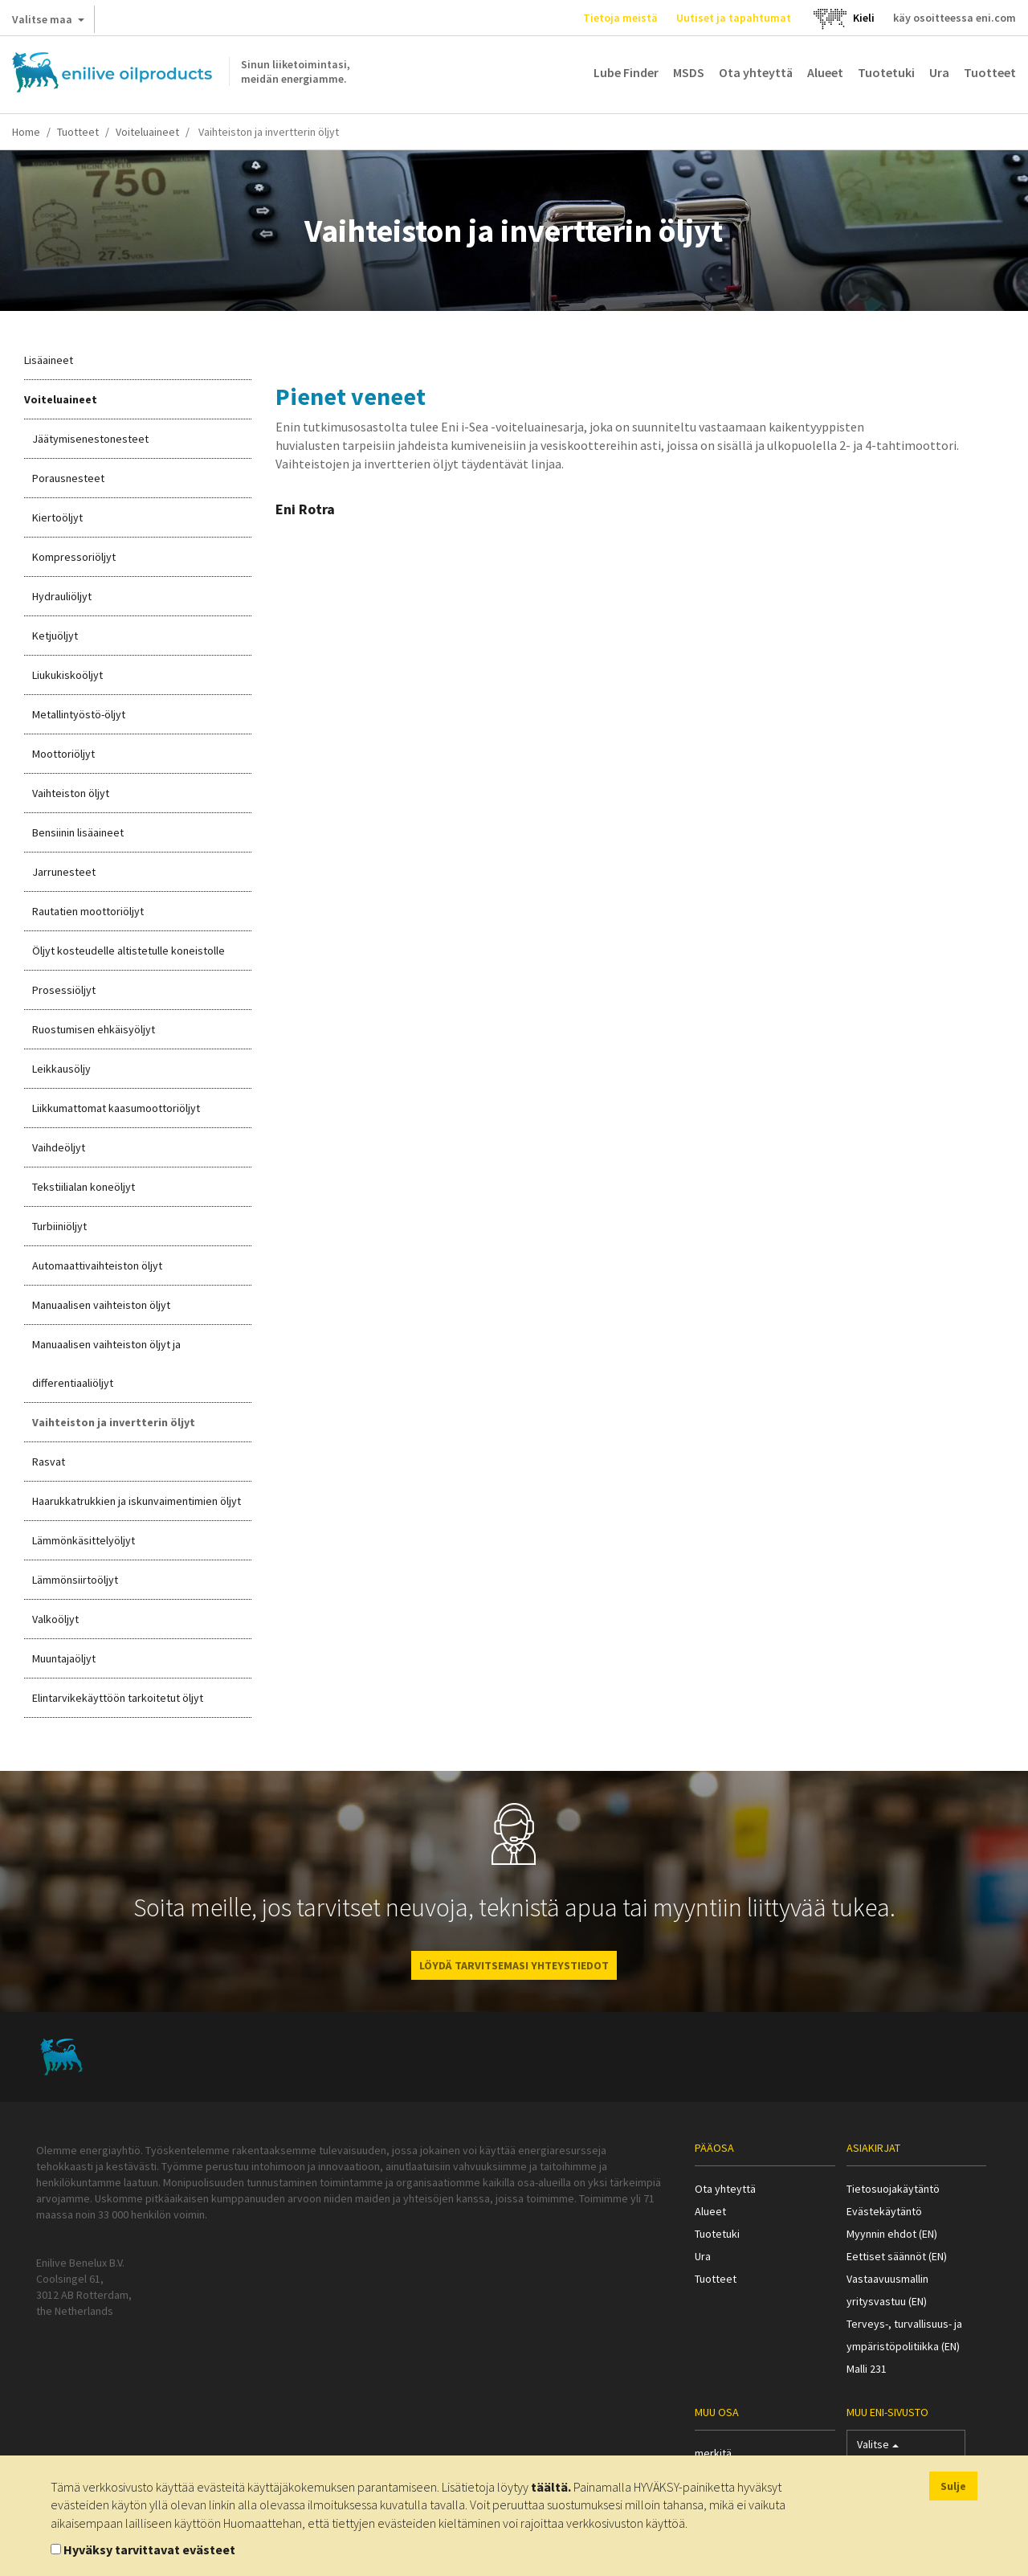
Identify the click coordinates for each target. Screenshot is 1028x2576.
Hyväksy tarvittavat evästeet (149, 2549)
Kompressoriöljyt (74, 557)
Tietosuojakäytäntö (893, 2188)
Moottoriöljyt (63, 753)
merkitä (713, 2453)
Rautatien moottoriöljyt (88, 911)
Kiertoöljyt (57, 517)
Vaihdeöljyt (58, 1147)
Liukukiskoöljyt (67, 675)
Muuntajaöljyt (64, 1658)
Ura (939, 72)
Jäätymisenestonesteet (90, 438)
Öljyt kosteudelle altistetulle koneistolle (128, 950)
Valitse (878, 2448)
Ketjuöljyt (55, 635)
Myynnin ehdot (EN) (891, 2233)
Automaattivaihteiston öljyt (97, 1265)
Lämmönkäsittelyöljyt (83, 1540)
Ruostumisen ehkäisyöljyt (93, 1029)
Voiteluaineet (147, 132)
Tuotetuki (886, 72)
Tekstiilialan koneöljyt (83, 1187)
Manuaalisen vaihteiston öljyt (101, 1305)
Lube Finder (626, 72)
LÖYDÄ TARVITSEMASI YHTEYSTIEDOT (514, 1965)
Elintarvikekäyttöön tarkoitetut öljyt (117, 1698)
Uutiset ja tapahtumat (733, 17)
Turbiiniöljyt (59, 1226)
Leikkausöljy (61, 1068)
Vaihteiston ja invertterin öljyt (113, 1422)
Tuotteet (990, 72)
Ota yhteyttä (756, 72)
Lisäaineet (48, 360)
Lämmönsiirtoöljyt (75, 1579)
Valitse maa (48, 22)
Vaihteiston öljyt (70, 793)
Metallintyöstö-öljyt (78, 714)
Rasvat (48, 1461)
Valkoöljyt (55, 1619)
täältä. (551, 2487)
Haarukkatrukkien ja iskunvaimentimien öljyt (136, 1501)
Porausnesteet (68, 478)
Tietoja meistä (620, 17)
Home (26, 132)
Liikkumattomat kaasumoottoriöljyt (116, 1108)
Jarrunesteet (64, 872)
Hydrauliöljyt (62, 596)
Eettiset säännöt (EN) (896, 2256)
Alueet (825, 72)
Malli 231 (866, 2368)
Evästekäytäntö (884, 2211)
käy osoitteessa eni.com (954, 17)
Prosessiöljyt (64, 990)
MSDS (688, 72)
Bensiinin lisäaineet (78, 832)
